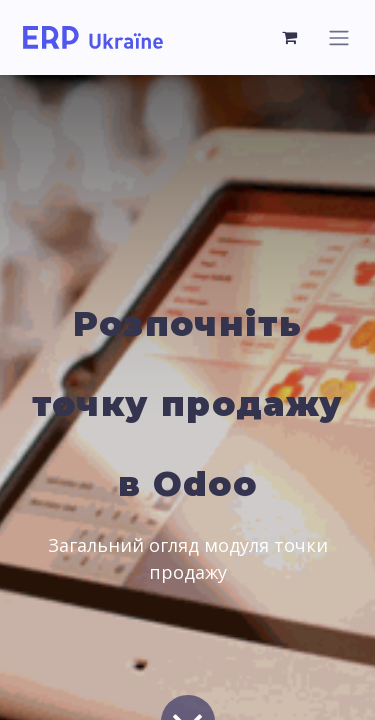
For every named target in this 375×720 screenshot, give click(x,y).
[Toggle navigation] (339, 37)
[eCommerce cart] (290, 37)
